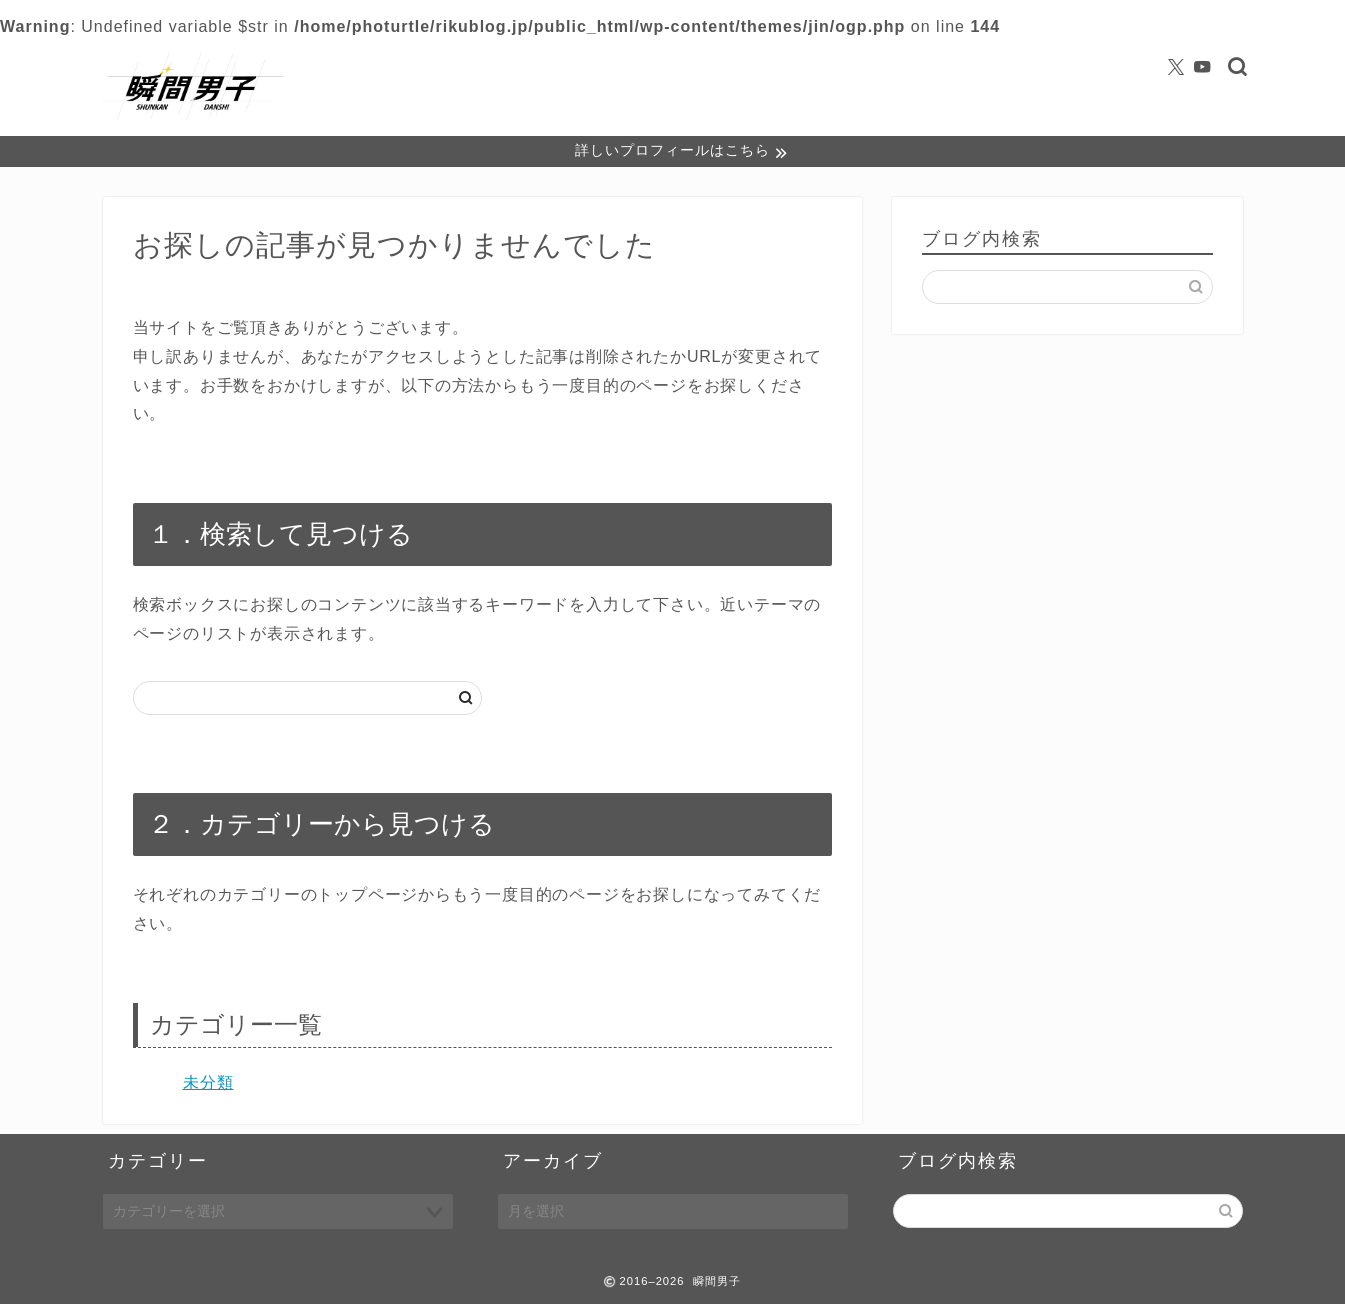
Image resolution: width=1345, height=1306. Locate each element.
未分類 (208, 1084)
